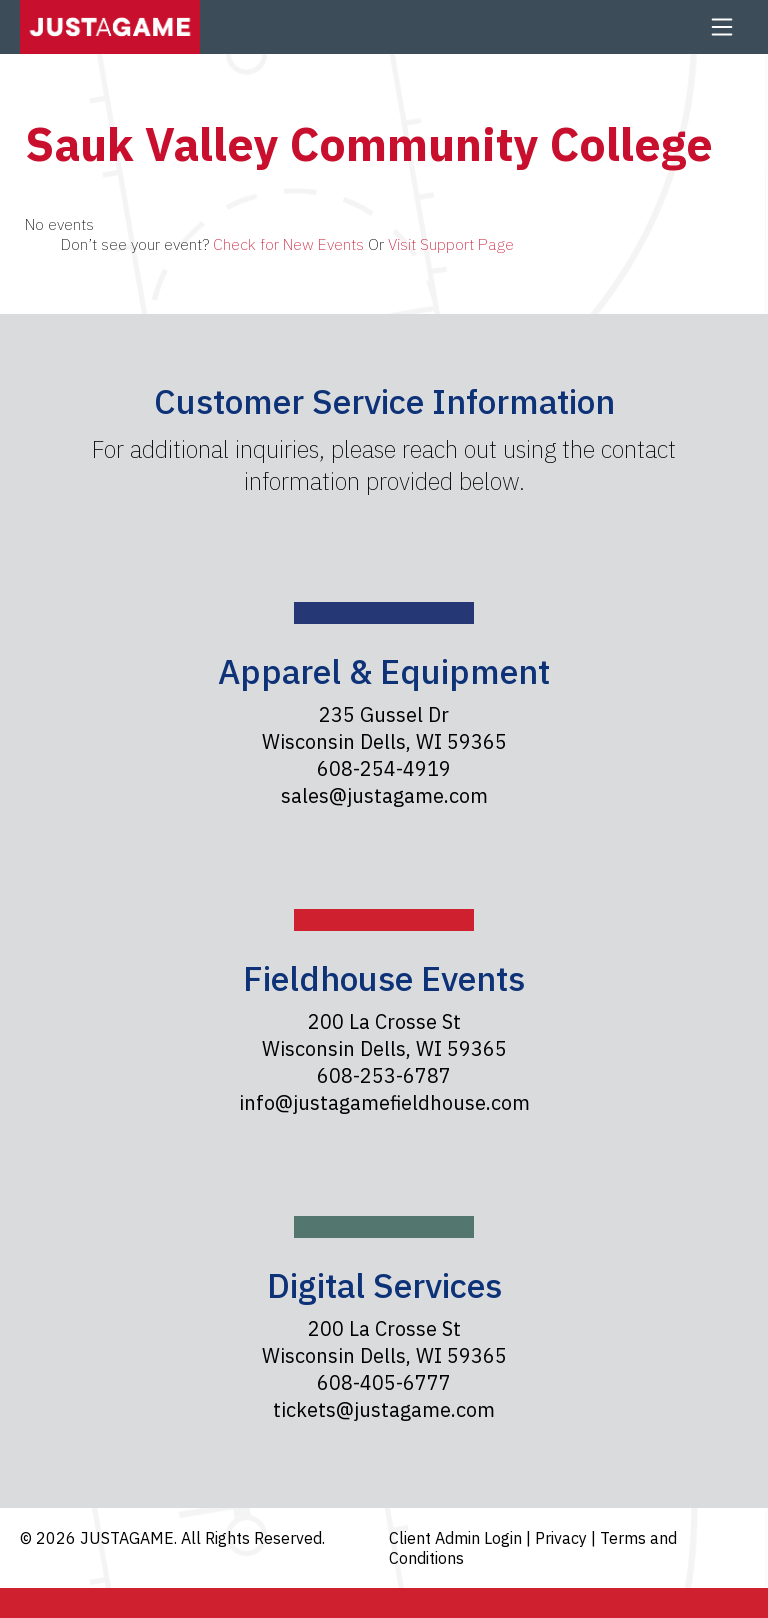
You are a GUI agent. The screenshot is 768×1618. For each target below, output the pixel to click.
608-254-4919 (384, 768)
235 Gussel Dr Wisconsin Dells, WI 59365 (384, 728)
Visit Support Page (451, 244)
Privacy (563, 1538)
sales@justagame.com (384, 795)
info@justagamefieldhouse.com (384, 1102)
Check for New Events (288, 244)
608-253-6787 (384, 1075)
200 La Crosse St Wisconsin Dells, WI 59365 (384, 1035)
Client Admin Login (457, 1538)
